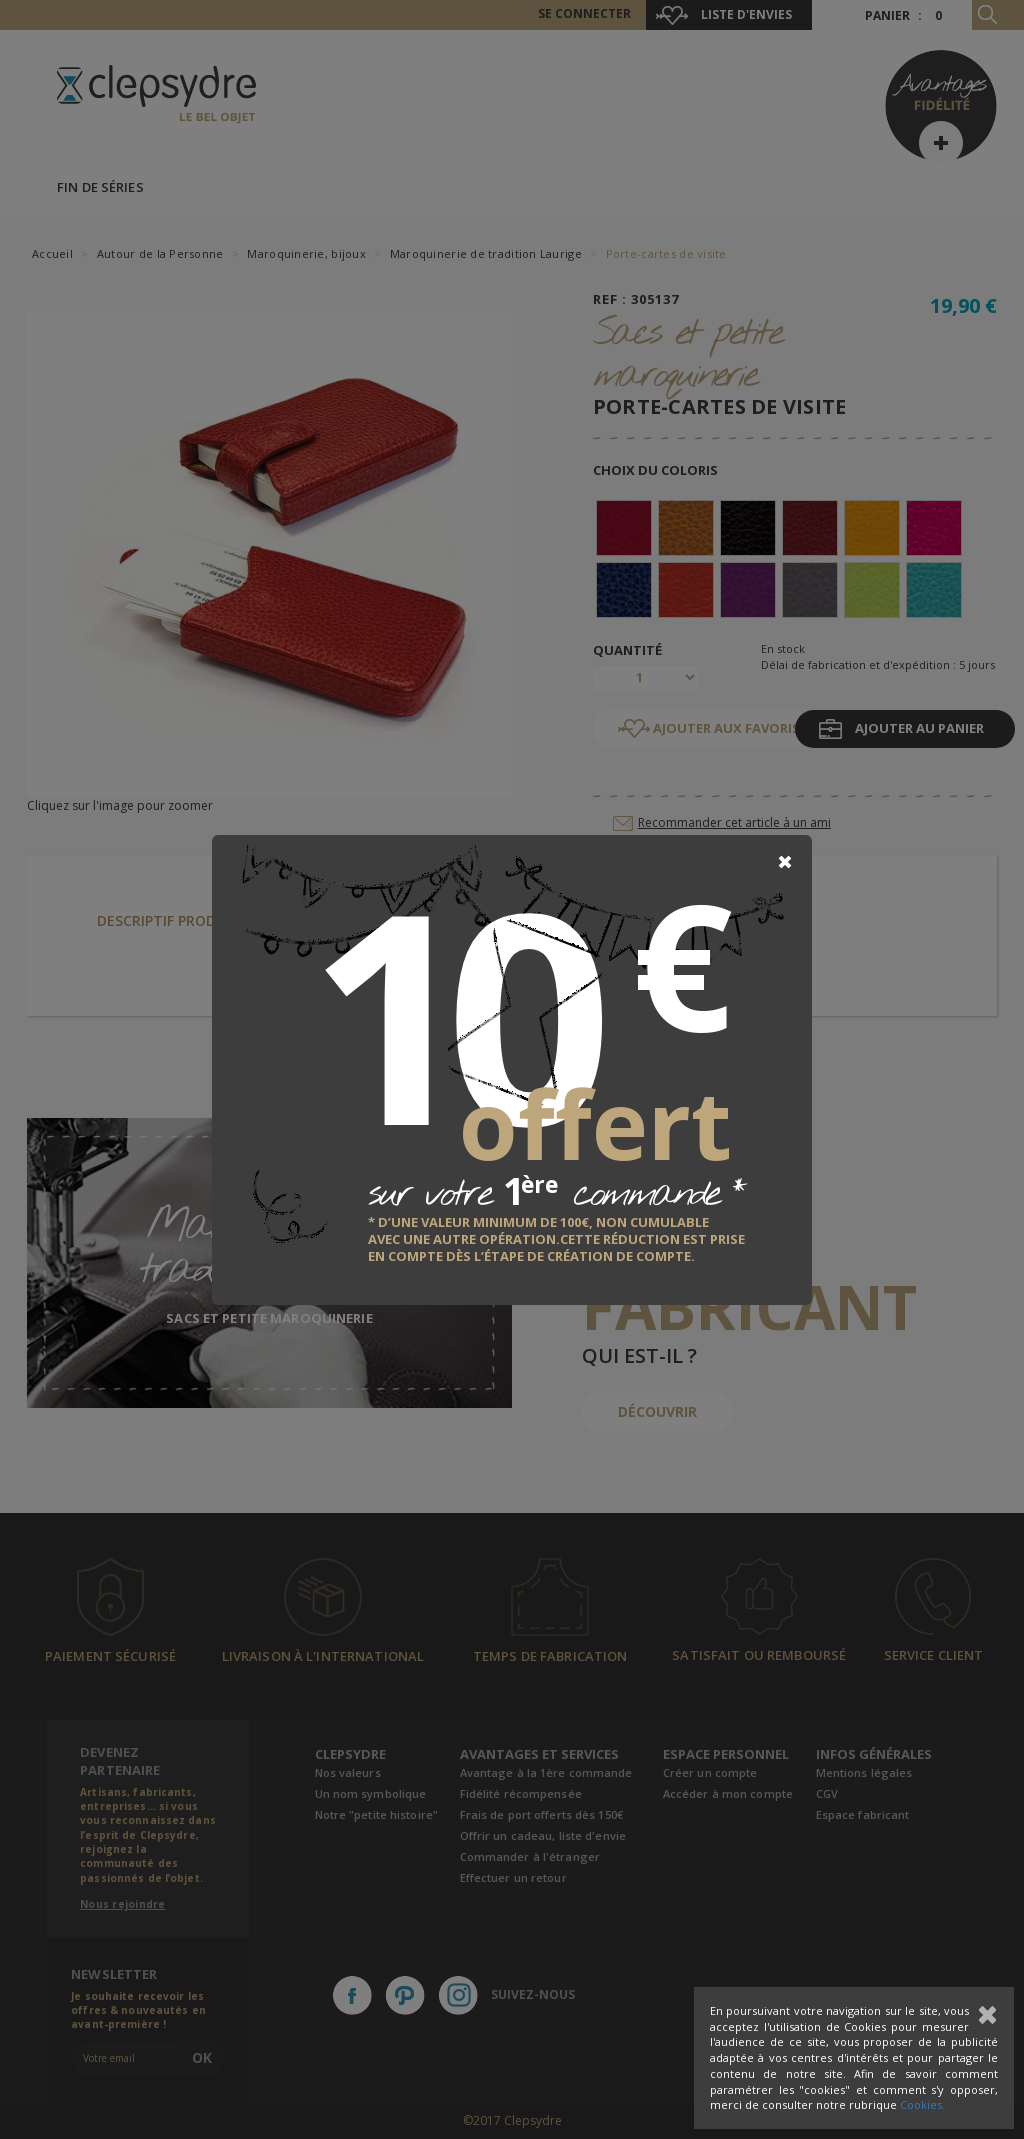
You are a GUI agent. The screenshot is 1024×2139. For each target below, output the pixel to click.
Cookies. (922, 2104)
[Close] (785, 862)
